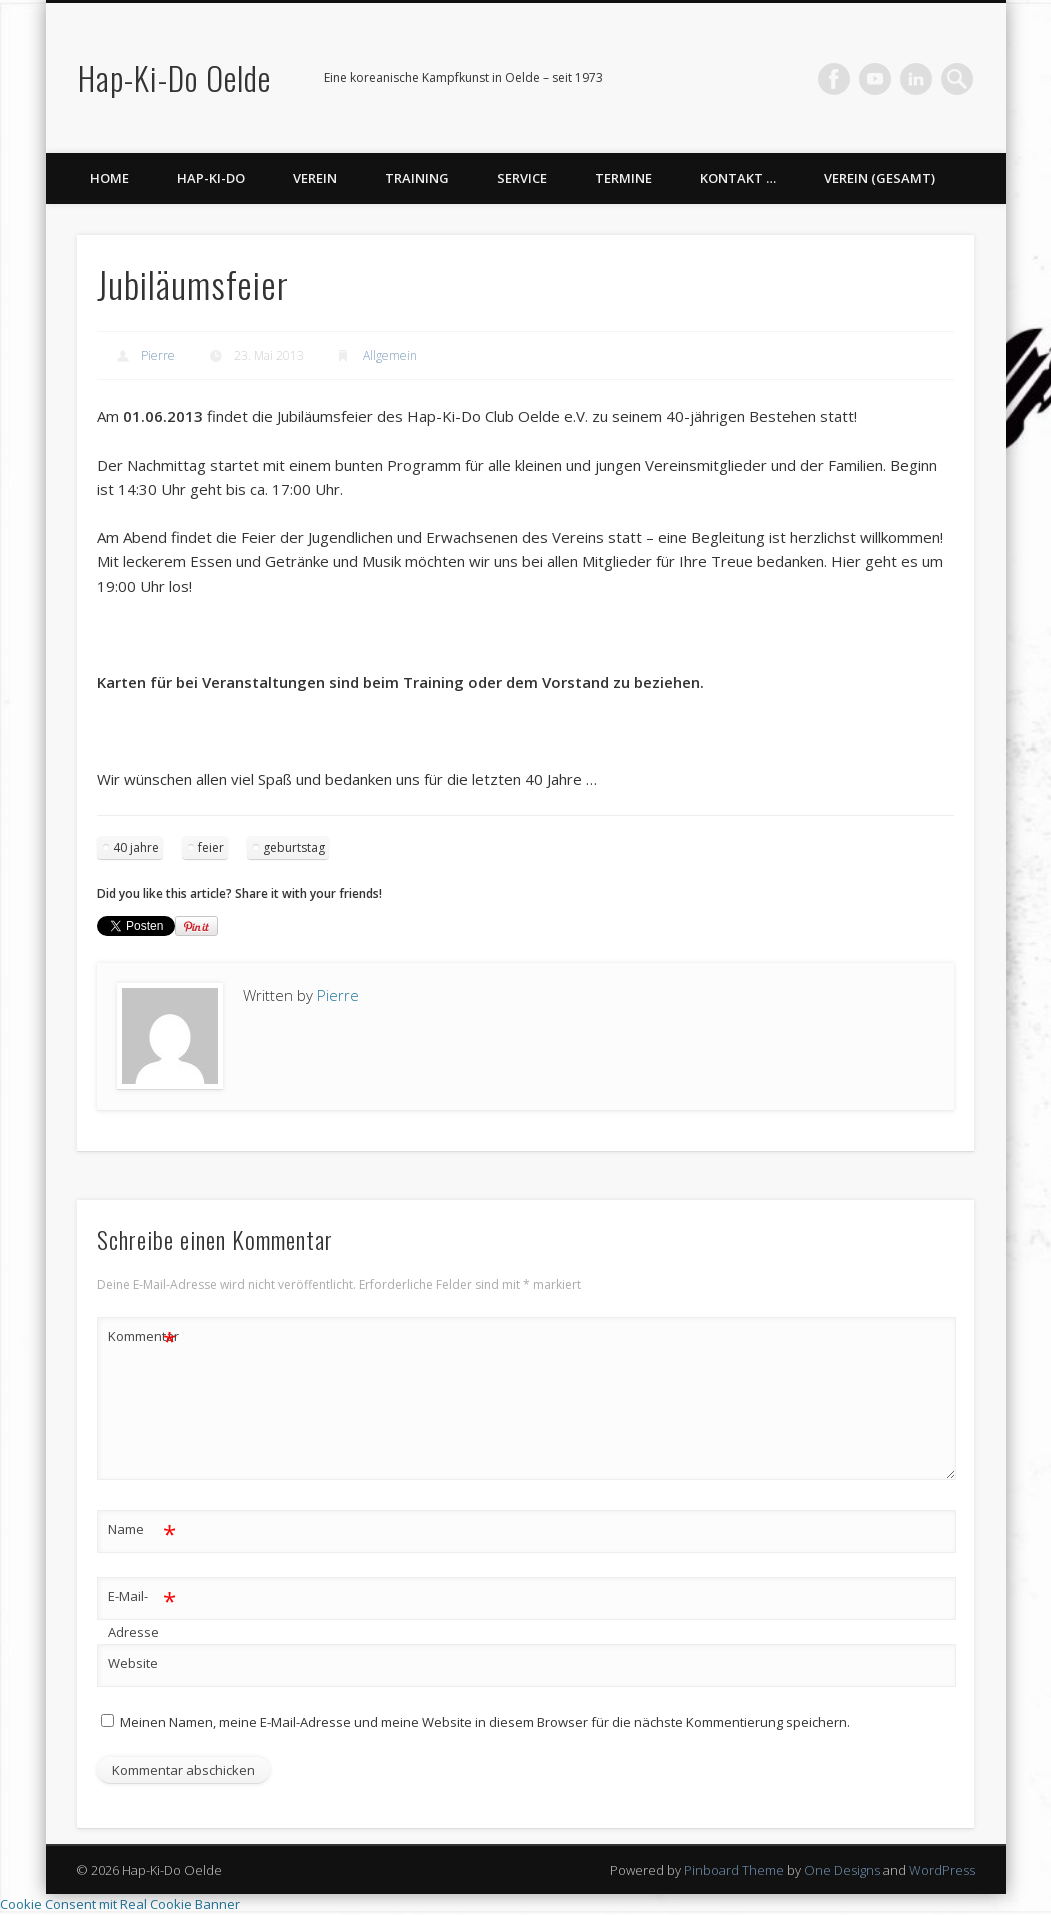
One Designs (842, 1870)
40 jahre (136, 847)
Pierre (158, 355)
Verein (315, 178)
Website (133, 1663)
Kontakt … (738, 178)
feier (211, 847)
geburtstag (294, 847)
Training (417, 178)
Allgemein (390, 355)
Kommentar (143, 1336)
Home (109, 178)
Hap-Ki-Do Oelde (174, 77)
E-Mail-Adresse (142, 1610)
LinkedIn (916, 79)
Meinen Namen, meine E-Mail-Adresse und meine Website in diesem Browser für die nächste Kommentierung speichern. (485, 1722)
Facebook (834, 79)
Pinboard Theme (734, 1870)
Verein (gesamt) (879, 178)
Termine (623, 178)
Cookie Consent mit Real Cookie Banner (120, 1904)
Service (522, 178)
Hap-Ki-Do (211, 178)
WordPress (942, 1870)
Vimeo (875, 79)
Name (142, 1529)
